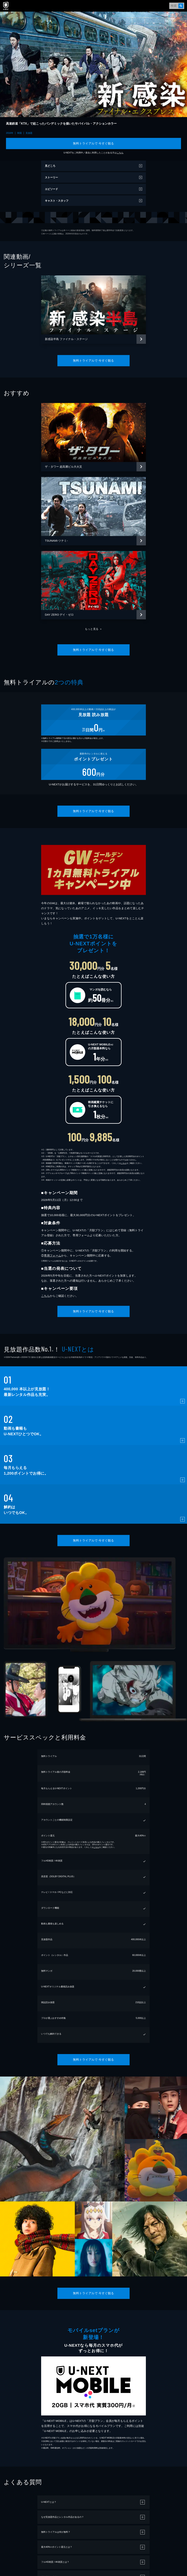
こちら (120, 152)
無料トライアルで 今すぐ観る (93, 143)
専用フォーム (52, 1255)
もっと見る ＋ (93, 628)
